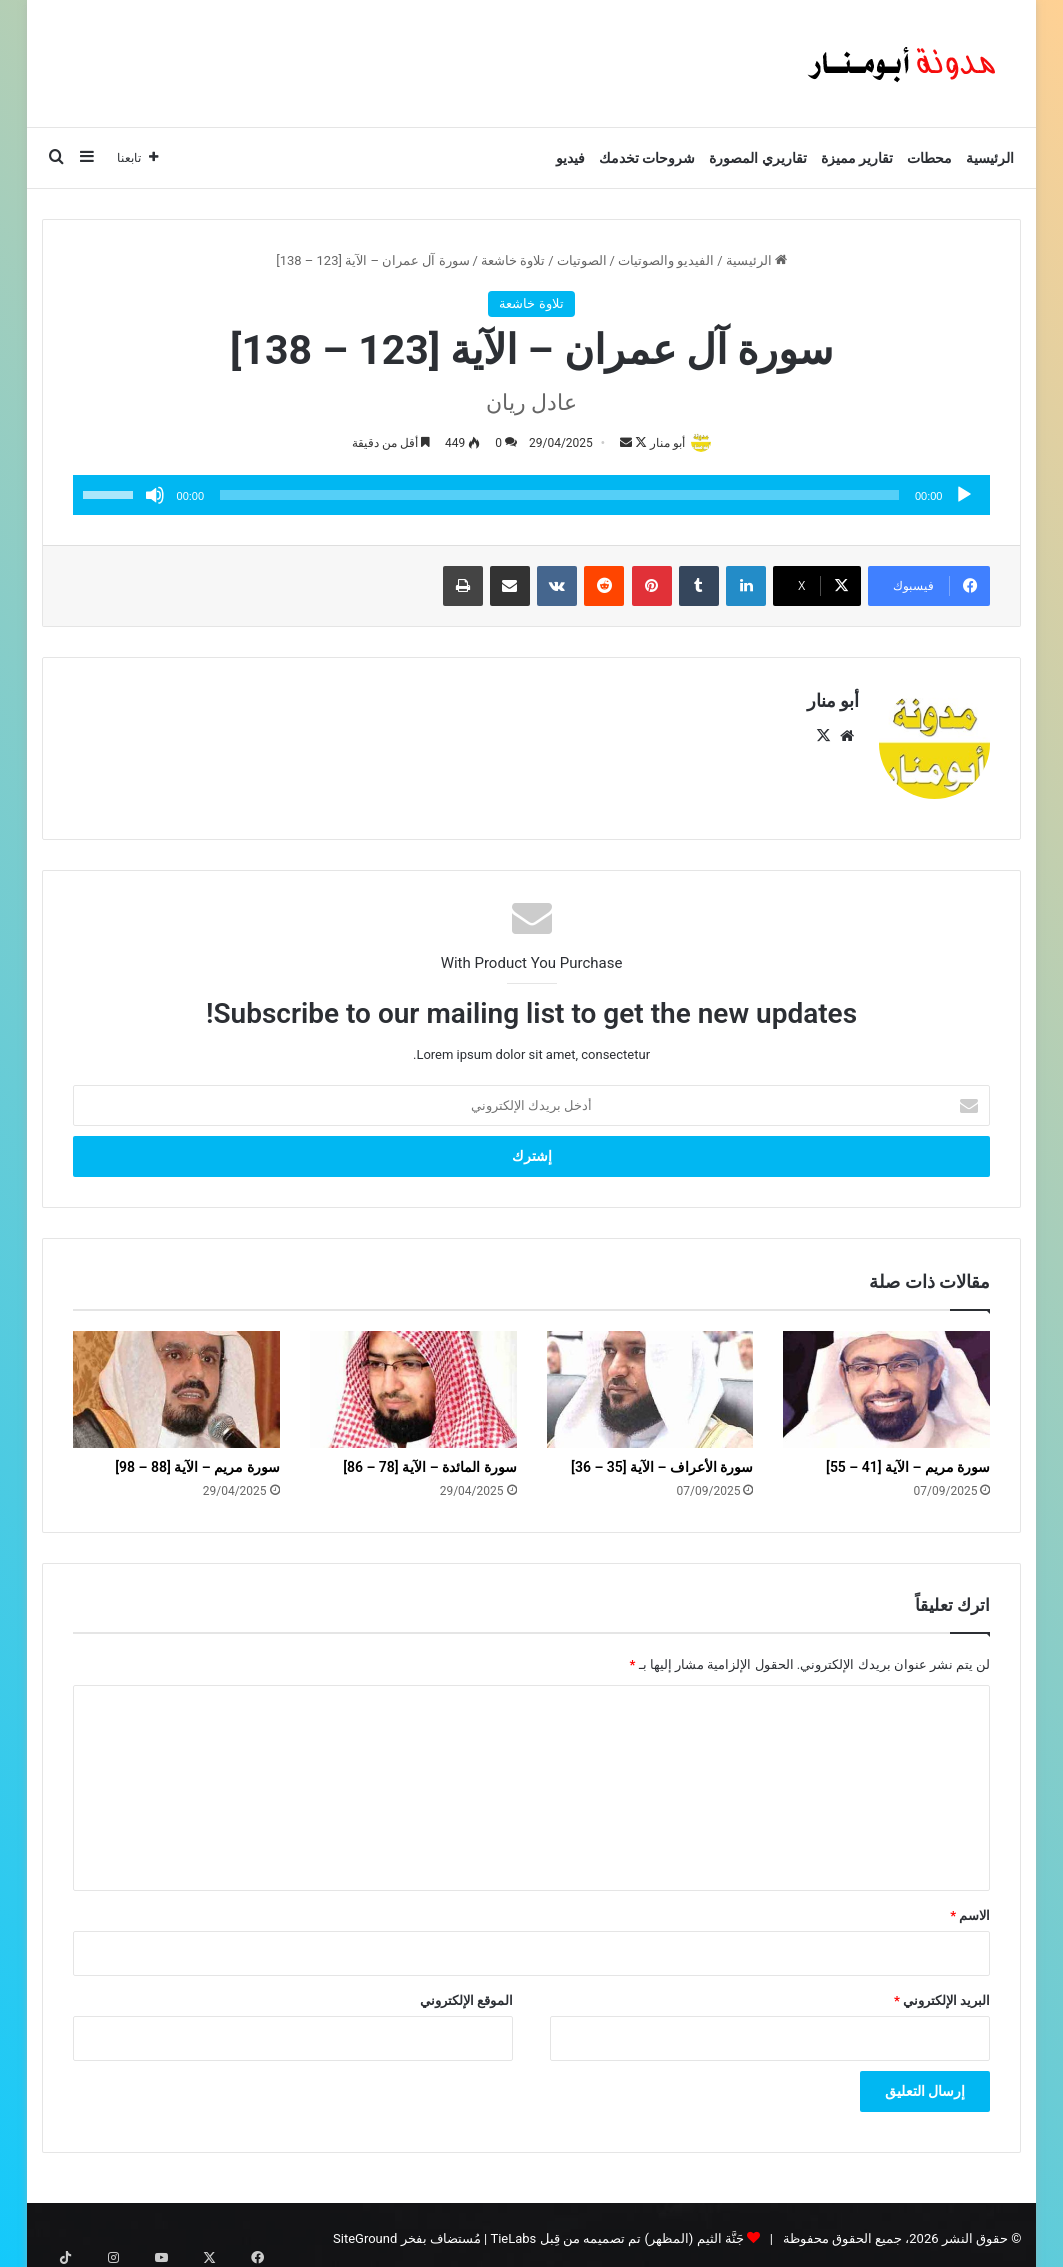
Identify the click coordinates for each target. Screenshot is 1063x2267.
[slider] (559, 497)
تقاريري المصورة (757, 158)
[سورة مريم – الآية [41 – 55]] (886, 1380)
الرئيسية (990, 158)
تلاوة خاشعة (513, 260)
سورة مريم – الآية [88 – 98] (197, 1458)
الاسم (970, 1907)
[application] (532, 497)
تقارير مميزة (857, 158)
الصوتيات (582, 260)
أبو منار (662, 443)
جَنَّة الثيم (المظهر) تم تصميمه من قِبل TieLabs (616, 2230)
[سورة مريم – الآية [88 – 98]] (176, 1380)
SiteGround (365, 2230)
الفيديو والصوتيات (666, 260)
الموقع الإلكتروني (466, 1992)
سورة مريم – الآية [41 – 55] (908, 1458)
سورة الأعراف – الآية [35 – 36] (662, 1458)
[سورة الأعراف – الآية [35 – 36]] (650, 1380)
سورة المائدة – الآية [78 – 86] (429, 1458)
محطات (929, 158)
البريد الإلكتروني (942, 1992)
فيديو (570, 158)
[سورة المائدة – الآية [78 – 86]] (413, 1380)
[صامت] (155, 497)
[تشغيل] (964, 497)
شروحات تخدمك (647, 158)
